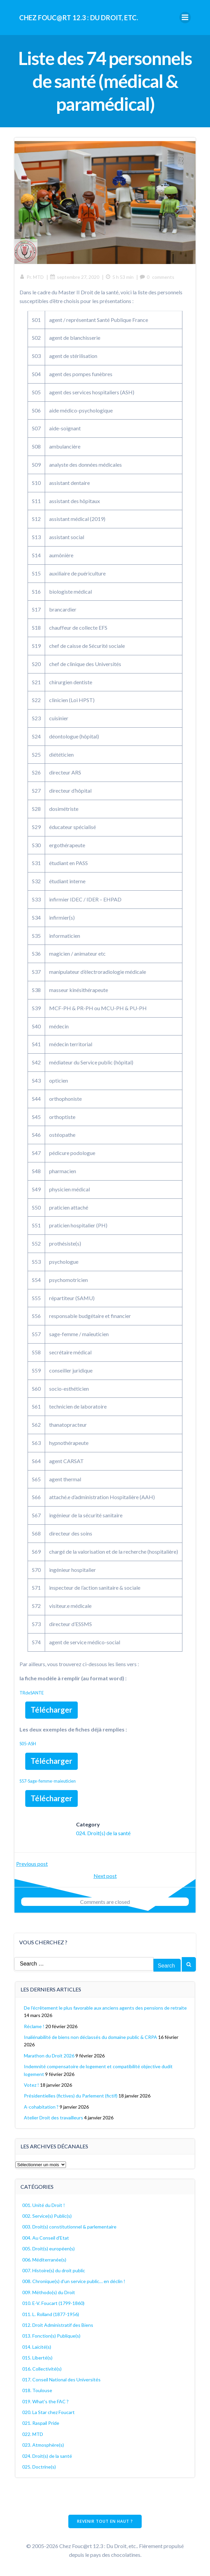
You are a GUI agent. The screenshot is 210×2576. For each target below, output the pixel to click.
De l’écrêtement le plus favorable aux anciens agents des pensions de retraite (105, 2008)
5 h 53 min (119, 277)
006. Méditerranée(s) (44, 2260)
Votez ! (31, 2085)
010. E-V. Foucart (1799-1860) (53, 2303)
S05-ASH (28, 1743)
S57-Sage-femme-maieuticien (48, 1781)
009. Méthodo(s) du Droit (48, 2292)
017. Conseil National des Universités (61, 2379)
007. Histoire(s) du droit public (53, 2270)
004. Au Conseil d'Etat (45, 2238)
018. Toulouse (37, 2390)
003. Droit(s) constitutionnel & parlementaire (69, 2227)
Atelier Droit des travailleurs (53, 2117)
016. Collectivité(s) (42, 2369)
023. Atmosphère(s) (43, 2445)
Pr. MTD (32, 277)
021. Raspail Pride (40, 2423)
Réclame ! (34, 2026)
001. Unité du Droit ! (43, 2205)
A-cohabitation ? (41, 2107)
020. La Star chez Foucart (48, 2412)
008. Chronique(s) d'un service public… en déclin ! (73, 2281)
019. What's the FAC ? (45, 2401)
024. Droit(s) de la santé (103, 1833)
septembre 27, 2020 (74, 277)
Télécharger (51, 1709)
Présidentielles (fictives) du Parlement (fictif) (70, 2096)
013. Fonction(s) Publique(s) (51, 2336)
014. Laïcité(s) (36, 2347)
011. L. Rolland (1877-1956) (50, 2314)
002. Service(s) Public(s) (47, 2216)
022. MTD (32, 2434)
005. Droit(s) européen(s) (48, 2248)
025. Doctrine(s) (39, 2467)
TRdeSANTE (32, 1692)
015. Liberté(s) (37, 2357)
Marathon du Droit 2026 (49, 2055)
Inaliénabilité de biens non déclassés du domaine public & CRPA (90, 2037)
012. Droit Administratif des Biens (57, 2325)
